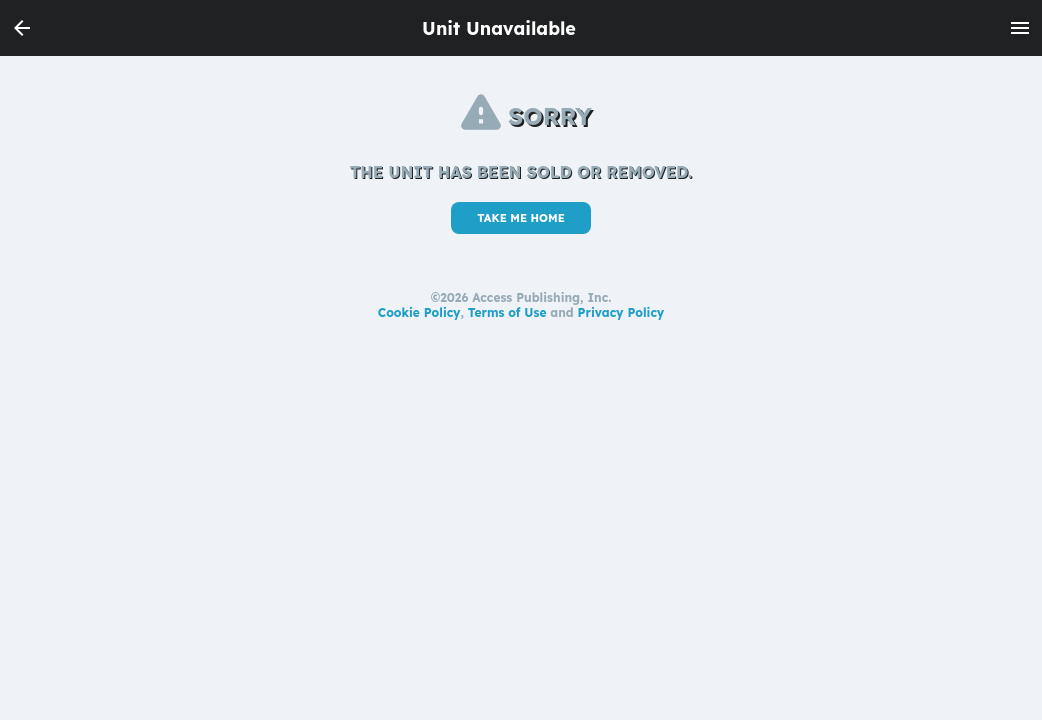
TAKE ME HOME (521, 218)
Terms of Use (507, 312)
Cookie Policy (419, 312)
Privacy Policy (621, 312)
